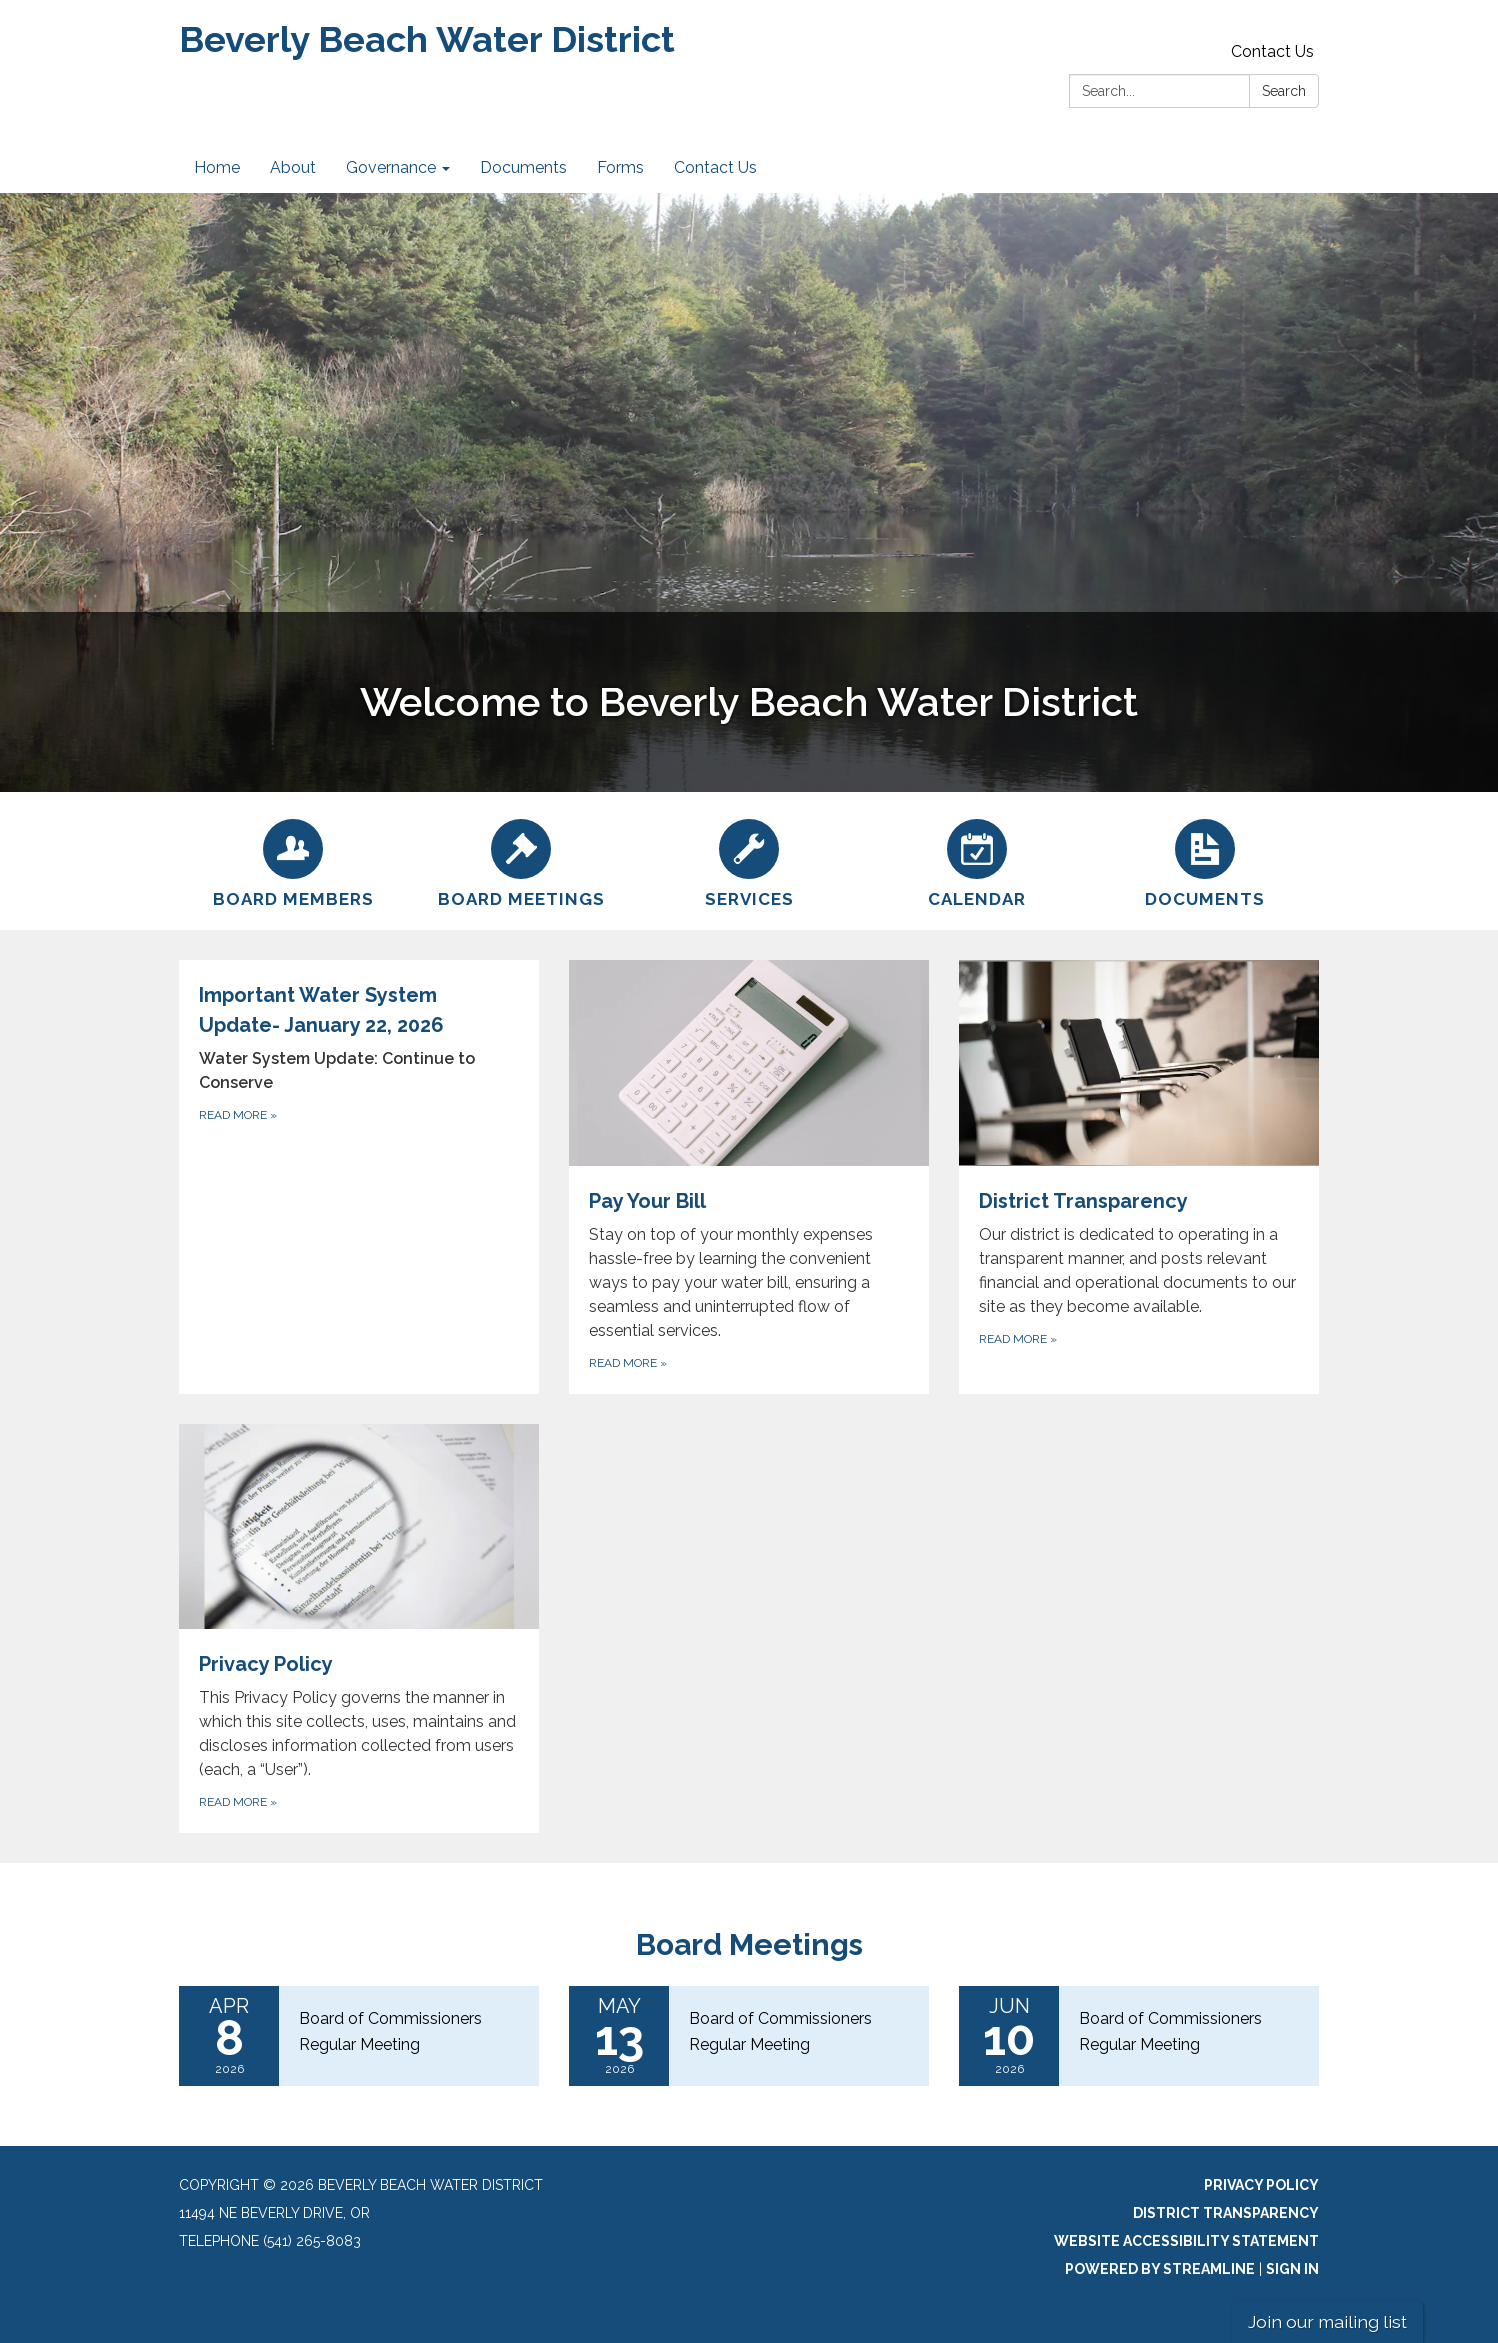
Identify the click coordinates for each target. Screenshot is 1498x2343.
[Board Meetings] (521, 861)
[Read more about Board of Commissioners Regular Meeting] (359, 2036)
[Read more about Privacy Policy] (359, 1629)
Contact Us (1272, 51)
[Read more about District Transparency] (1139, 1177)
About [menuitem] (293, 167)
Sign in (1292, 2269)
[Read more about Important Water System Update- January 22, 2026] (359, 1177)
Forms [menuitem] (620, 167)
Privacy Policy (1261, 2185)
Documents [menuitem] (523, 167)
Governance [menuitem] (391, 167)
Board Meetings (749, 1944)
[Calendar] (977, 861)
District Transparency (1226, 2213)
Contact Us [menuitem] (715, 167)
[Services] (749, 861)
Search (1284, 91)
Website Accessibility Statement (1186, 2241)
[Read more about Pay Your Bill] (749, 1177)
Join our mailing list (1327, 2321)
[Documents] (1205, 861)
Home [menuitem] (217, 167)
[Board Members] (293, 861)
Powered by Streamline (1160, 2269)
